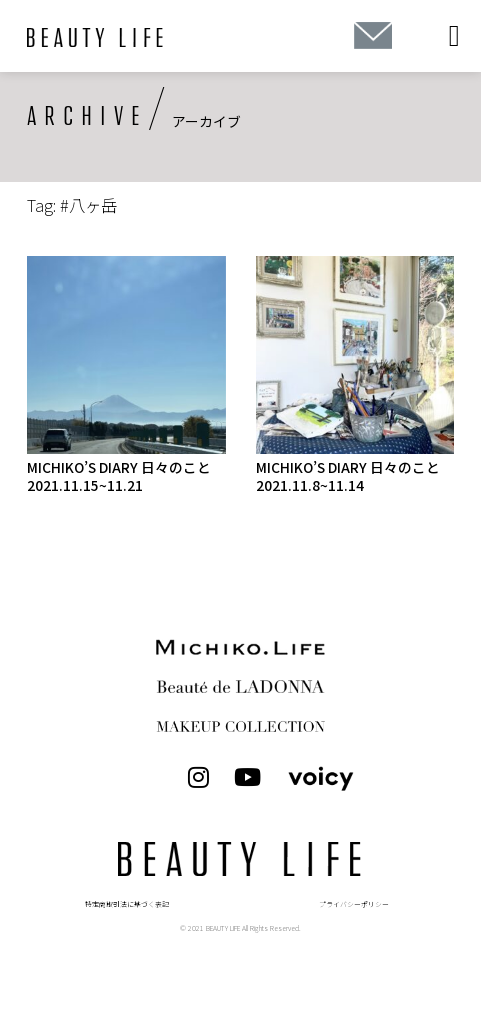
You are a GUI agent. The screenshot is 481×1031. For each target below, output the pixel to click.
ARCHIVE (87, 117)
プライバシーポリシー (354, 904)
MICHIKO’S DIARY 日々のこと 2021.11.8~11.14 (348, 476)
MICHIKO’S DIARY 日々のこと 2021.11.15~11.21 (119, 476)
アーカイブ (206, 121)
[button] (454, 36)
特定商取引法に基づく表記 (127, 904)
